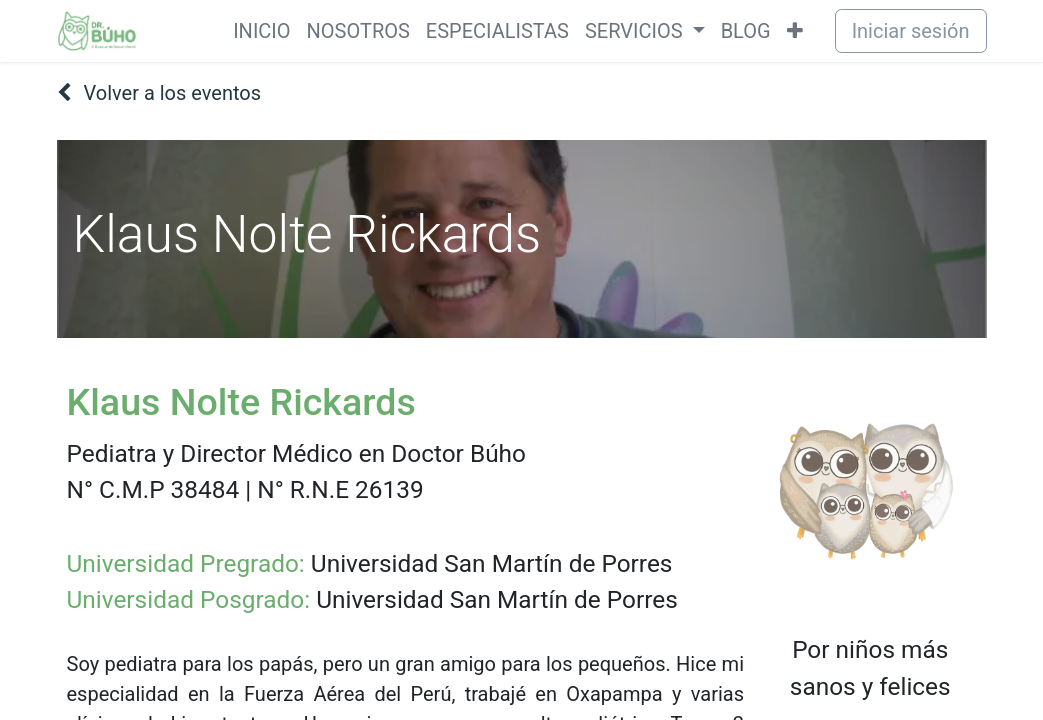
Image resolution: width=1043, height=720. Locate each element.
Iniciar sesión (911, 31)
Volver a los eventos (159, 93)
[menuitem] (261, 31)
